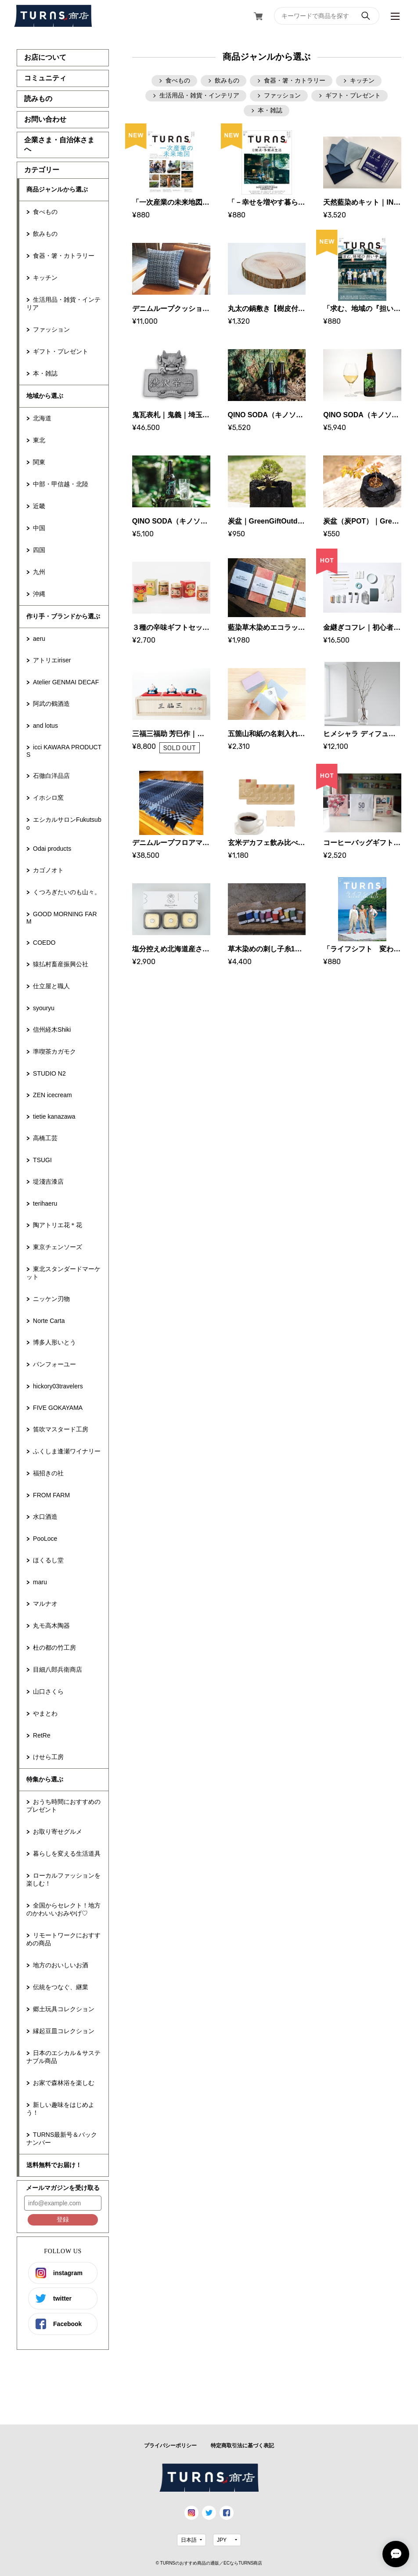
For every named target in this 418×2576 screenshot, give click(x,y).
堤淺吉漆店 (48, 1181)
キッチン (45, 277)
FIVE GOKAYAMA (58, 1407)
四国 (39, 549)
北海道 (42, 418)
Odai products (52, 848)
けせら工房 (48, 1756)
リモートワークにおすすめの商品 (63, 1939)
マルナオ (45, 1603)
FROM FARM (51, 1495)
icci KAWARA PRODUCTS (63, 751)
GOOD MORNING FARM (61, 917)
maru (40, 1582)
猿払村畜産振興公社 (60, 964)
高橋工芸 (45, 1138)
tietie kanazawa (54, 1116)
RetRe (41, 1735)
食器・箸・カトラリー (63, 255)
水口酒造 (45, 1516)
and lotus (45, 725)
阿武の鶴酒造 (51, 703)
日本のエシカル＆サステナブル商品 (63, 2056)
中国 (39, 527)
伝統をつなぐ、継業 (60, 1987)
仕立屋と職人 (51, 986)
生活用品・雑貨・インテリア (63, 303)
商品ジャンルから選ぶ (57, 189)
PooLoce (45, 1538)
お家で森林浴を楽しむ (63, 2082)
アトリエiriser (52, 660)
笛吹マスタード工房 (60, 1429)
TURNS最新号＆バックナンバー (61, 2138)
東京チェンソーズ (57, 1246)
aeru (39, 638)
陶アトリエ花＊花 (57, 1224)
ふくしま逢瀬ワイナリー (67, 1451)
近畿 (39, 505)
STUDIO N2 (49, 1073)
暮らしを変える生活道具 (67, 1853)
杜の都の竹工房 (54, 1647)
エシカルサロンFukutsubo (63, 823)
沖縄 (39, 593)
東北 (39, 440)
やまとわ (45, 1713)
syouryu (43, 1008)
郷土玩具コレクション (63, 2008)
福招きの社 (48, 1473)
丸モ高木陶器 (51, 1625)
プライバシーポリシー (170, 2445)
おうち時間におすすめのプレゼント (63, 1805)
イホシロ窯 (48, 797)
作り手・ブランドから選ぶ (63, 616)
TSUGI (42, 1159)
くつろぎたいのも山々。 (67, 892)
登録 (63, 2219)
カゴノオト (48, 870)
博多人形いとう (54, 1342)
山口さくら (48, 1691)
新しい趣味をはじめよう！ (60, 2108)
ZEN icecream (52, 1094)
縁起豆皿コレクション (63, 2030)
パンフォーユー (54, 1364)
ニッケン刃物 (51, 1298)
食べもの (45, 211)
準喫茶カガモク (54, 1051)
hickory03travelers (58, 1386)
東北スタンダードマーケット (63, 1272)
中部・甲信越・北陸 (60, 484)
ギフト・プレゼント (60, 351)
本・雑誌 (45, 373)
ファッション (51, 329)
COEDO (44, 942)
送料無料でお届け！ (54, 2164)
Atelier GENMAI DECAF (66, 682)
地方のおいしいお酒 (60, 1965)
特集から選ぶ (44, 1779)
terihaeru (45, 1203)
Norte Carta (49, 1320)
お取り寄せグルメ (57, 1831)
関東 (39, 462)
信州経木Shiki (52, 1029)
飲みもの (45, 233)
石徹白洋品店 (51, 775)
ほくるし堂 (48, 1560)
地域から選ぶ (44, 395)
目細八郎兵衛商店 (57, 1669)
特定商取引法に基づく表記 (242, 2445)
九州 (39, 571)
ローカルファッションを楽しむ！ (63, 1879)
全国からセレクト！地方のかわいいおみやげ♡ (63, 1909)
